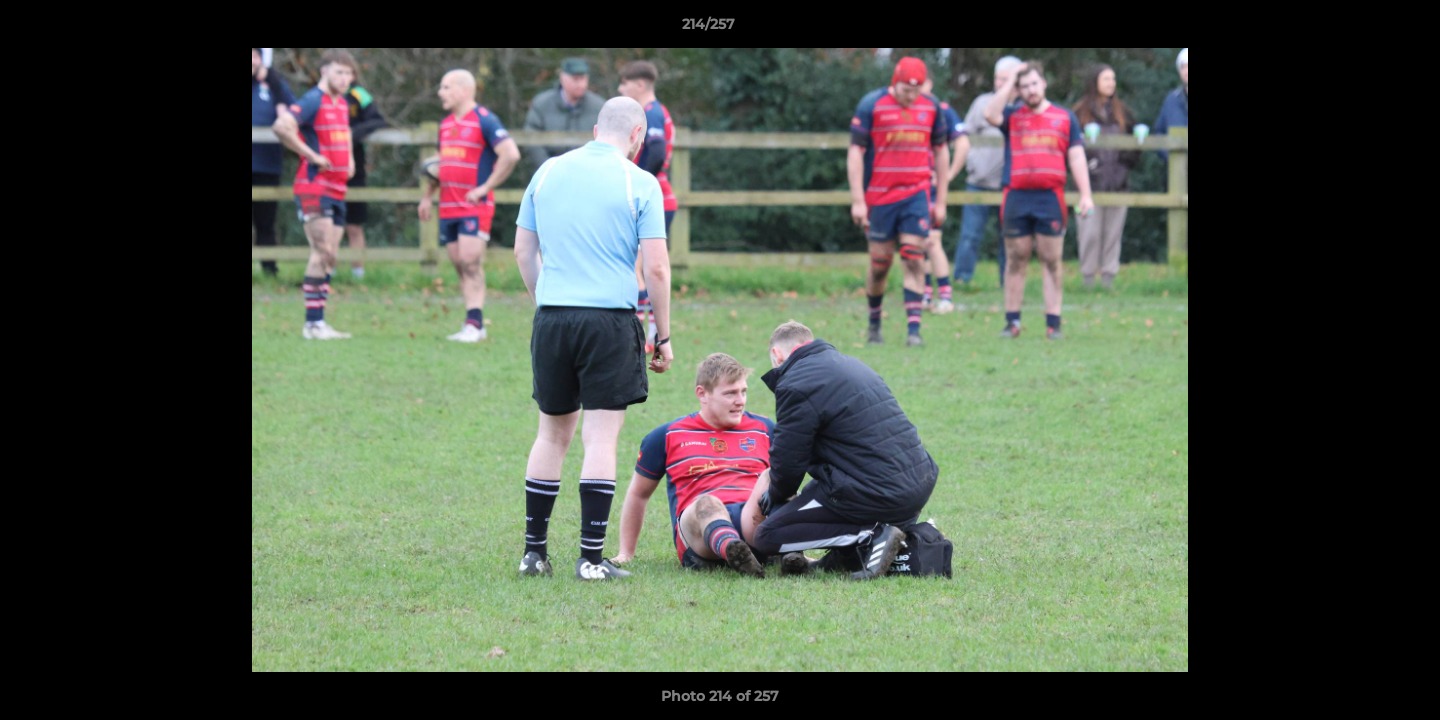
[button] (1356, 29)
